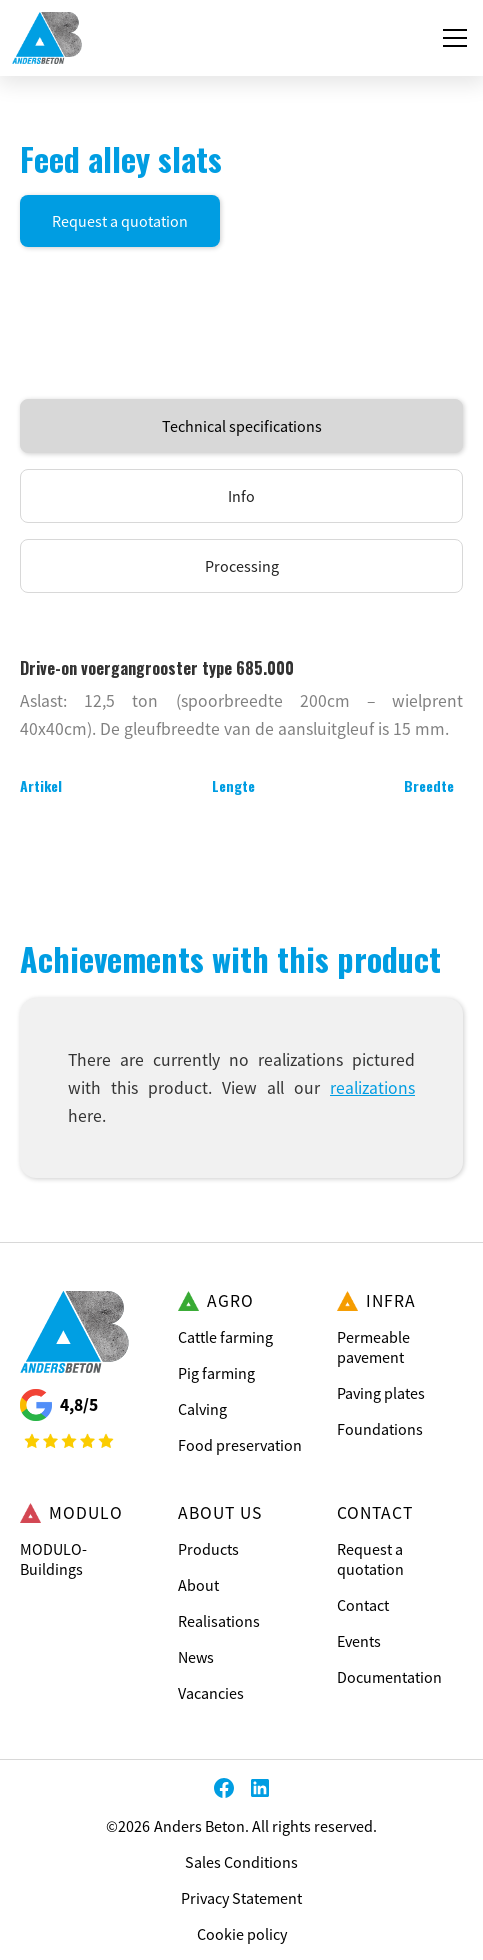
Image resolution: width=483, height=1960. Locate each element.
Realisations (219, 1621)
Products (208, 1549)
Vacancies (211, 1693)
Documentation (389, 1677)
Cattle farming (225, 1337)
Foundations (380, 1429)
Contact (363, 1605)
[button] (451, 38)
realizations (372, 1088)
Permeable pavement (373, 1347)
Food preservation (240, 1445)
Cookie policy (242, 1934)
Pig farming (216, 1373)
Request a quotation (120, 221)
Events (359, 1641)
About (198, 1585)
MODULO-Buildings (53, 1559)
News (196, 1657)
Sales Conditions (241, 1862)
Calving (202, 1409)
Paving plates (381, 1393)
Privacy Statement (241, 1898)
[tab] (241, 426)
